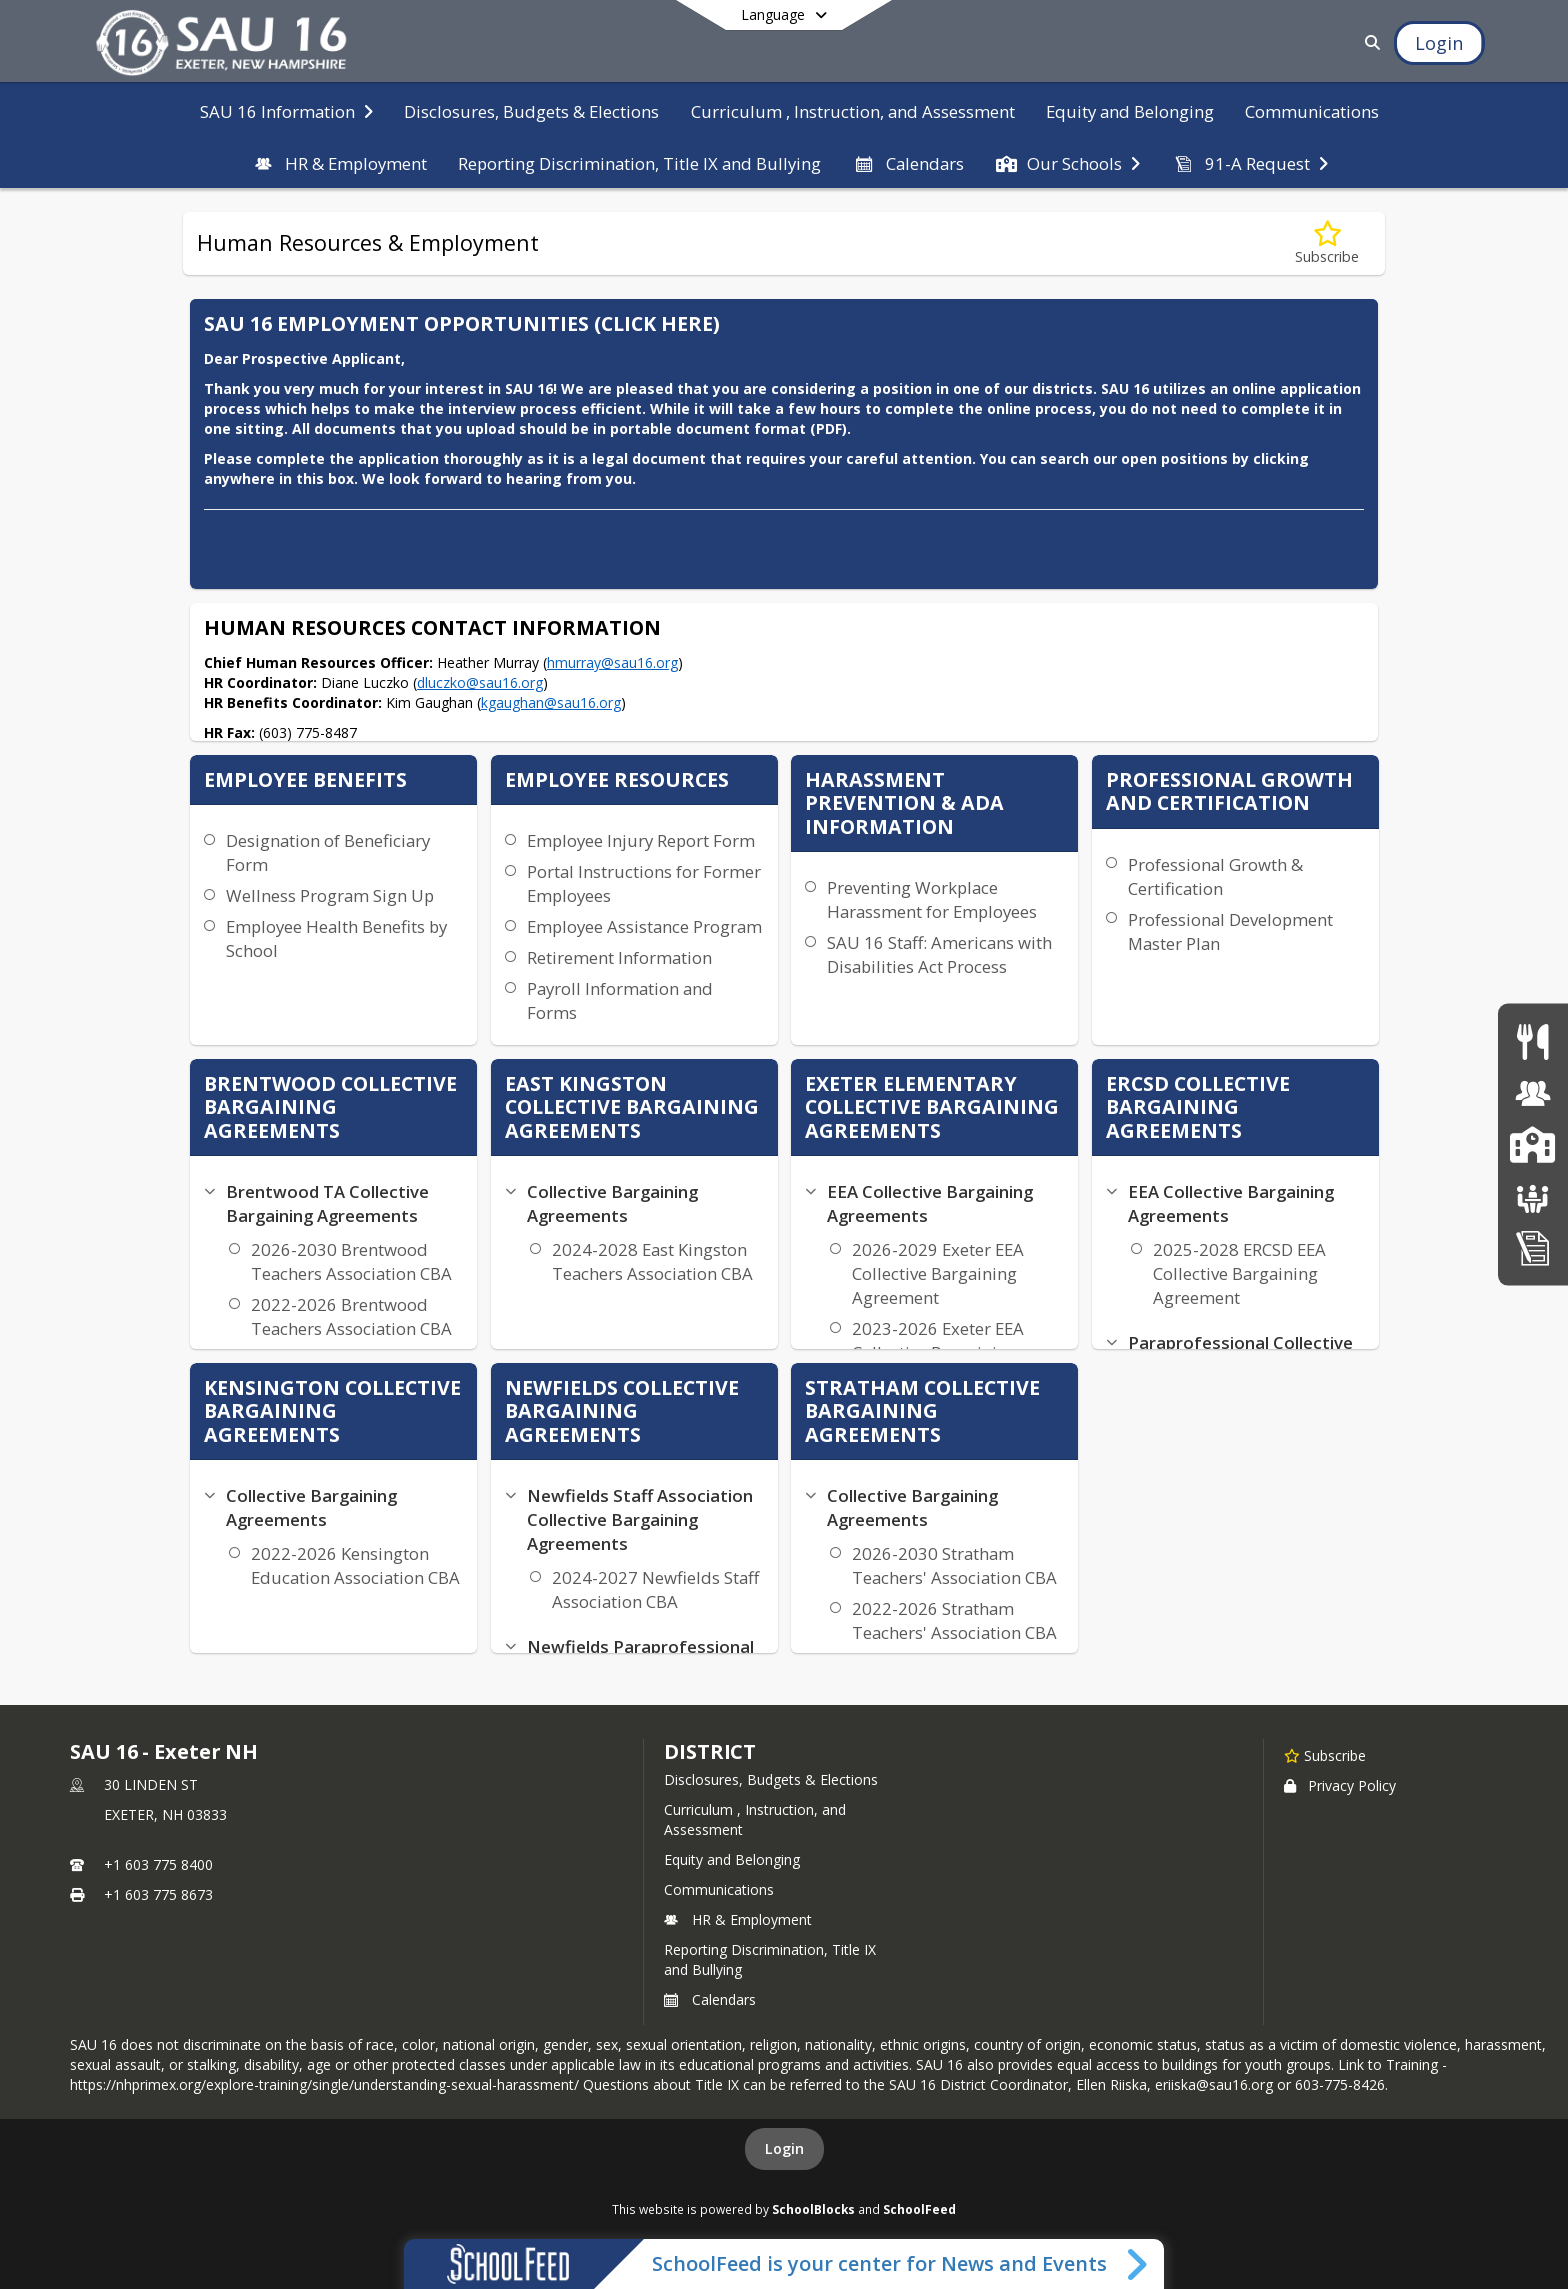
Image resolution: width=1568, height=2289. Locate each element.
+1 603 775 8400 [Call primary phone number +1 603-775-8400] (158, 1864)
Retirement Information (619, 957)
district (710, 1751)
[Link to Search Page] (1369, 42)
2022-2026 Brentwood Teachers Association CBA (351, 1316)
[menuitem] (286, 110)
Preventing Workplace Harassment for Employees (932, 899)
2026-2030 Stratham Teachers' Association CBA (954, 1565)
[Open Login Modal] (1439, 43)
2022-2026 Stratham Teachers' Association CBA (954, 1620)
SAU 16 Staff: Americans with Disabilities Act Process (939, 954)
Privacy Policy (1340, 1785)
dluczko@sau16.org (480, 682)
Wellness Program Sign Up (330, 895)
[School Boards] (1533, 1195)
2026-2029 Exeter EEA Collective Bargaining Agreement (938, 1273)
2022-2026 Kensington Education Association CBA (355, 1565)
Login (784, 2148)
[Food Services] (1532, 1041)
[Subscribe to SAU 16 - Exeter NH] (1325, 1755)
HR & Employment (738, 1919)
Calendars (710, 1999)
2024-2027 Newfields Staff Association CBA (655, 1589)
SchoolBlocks (813, 2209)
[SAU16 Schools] (1532, 1144)
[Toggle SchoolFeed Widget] (1138, 2264)
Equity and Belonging (732, 1859)
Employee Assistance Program (644, 926)
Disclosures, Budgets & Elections (771, 1779)
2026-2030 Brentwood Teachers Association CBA (351, 1261)
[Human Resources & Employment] (1533, 1092)
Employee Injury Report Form (641, 840)
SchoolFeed (919, 2209)
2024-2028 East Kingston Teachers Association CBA (652, 1261)
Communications (719, 1889)
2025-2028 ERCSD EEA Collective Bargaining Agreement (1239, 1273)
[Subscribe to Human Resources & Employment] (1327, 243)
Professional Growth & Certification (1215, 876)
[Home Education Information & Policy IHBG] (1533, 1247)
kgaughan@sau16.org (551, 702)
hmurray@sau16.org (612, 662)
